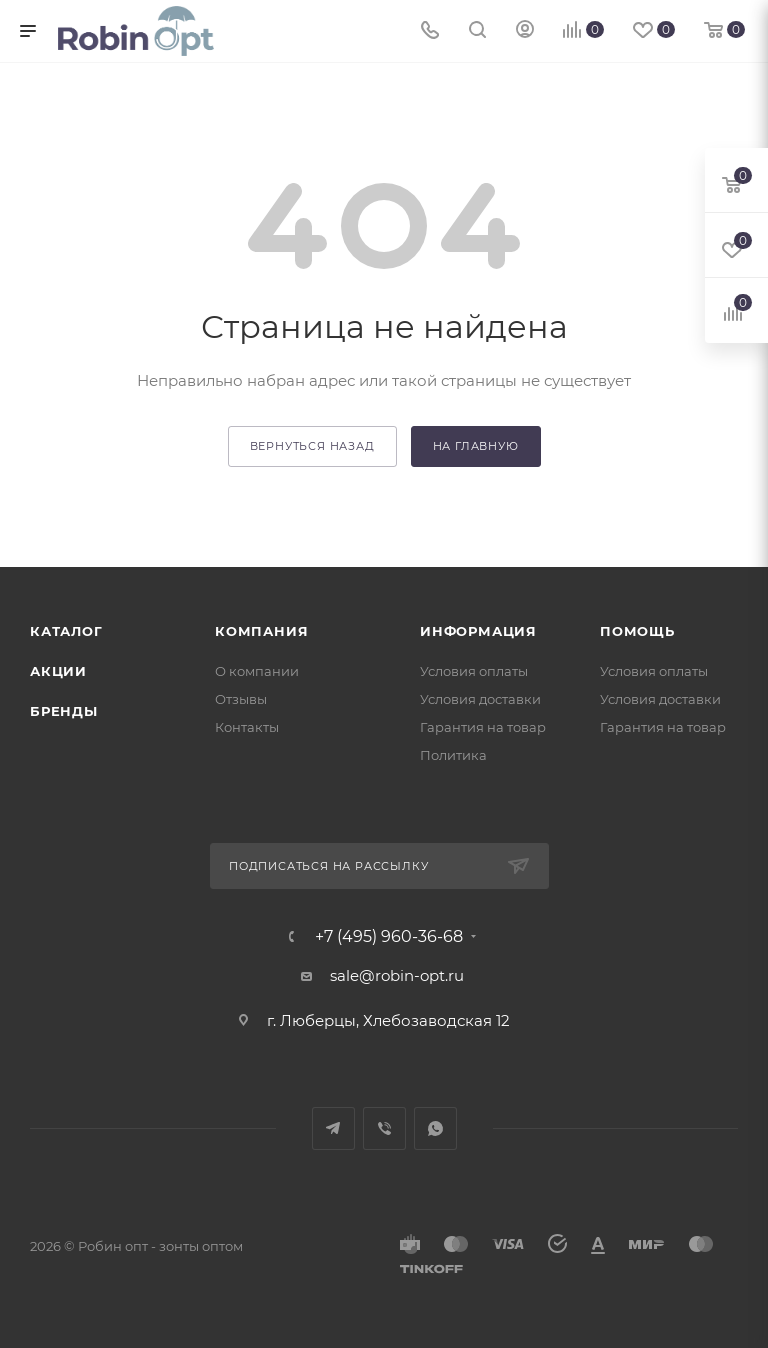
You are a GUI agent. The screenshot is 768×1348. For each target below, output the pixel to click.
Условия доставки (480, 699)
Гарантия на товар (483, 727)
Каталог (66, 631)
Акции (58, 671)
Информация (478, 631)
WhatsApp (435, 1128)
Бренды (64, 711)
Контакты (247, 727)
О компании (257, 671)
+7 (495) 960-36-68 (389, 937)
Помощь (637, 631)
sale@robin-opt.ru (399, 975)
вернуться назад (312, 446)
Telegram (333, 1128)
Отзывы (241, 699)
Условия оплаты (474, 671)
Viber (384, 1128)
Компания (261, 631)
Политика (453, 755)
